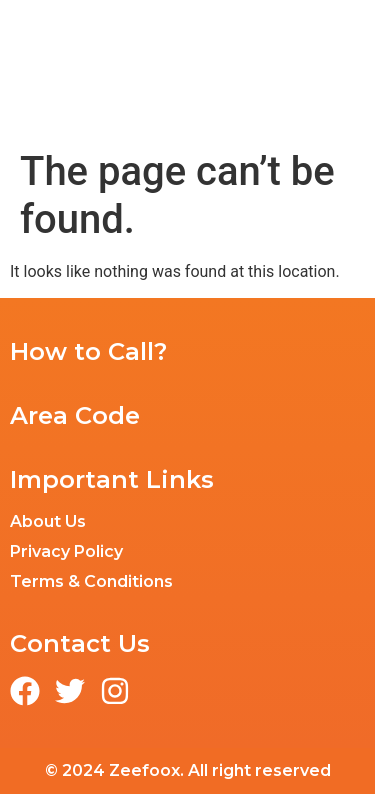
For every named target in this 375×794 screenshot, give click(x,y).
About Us (48, 521)
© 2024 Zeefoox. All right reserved (188, 770)
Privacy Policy (66, 551)
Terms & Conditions (91, 581)
